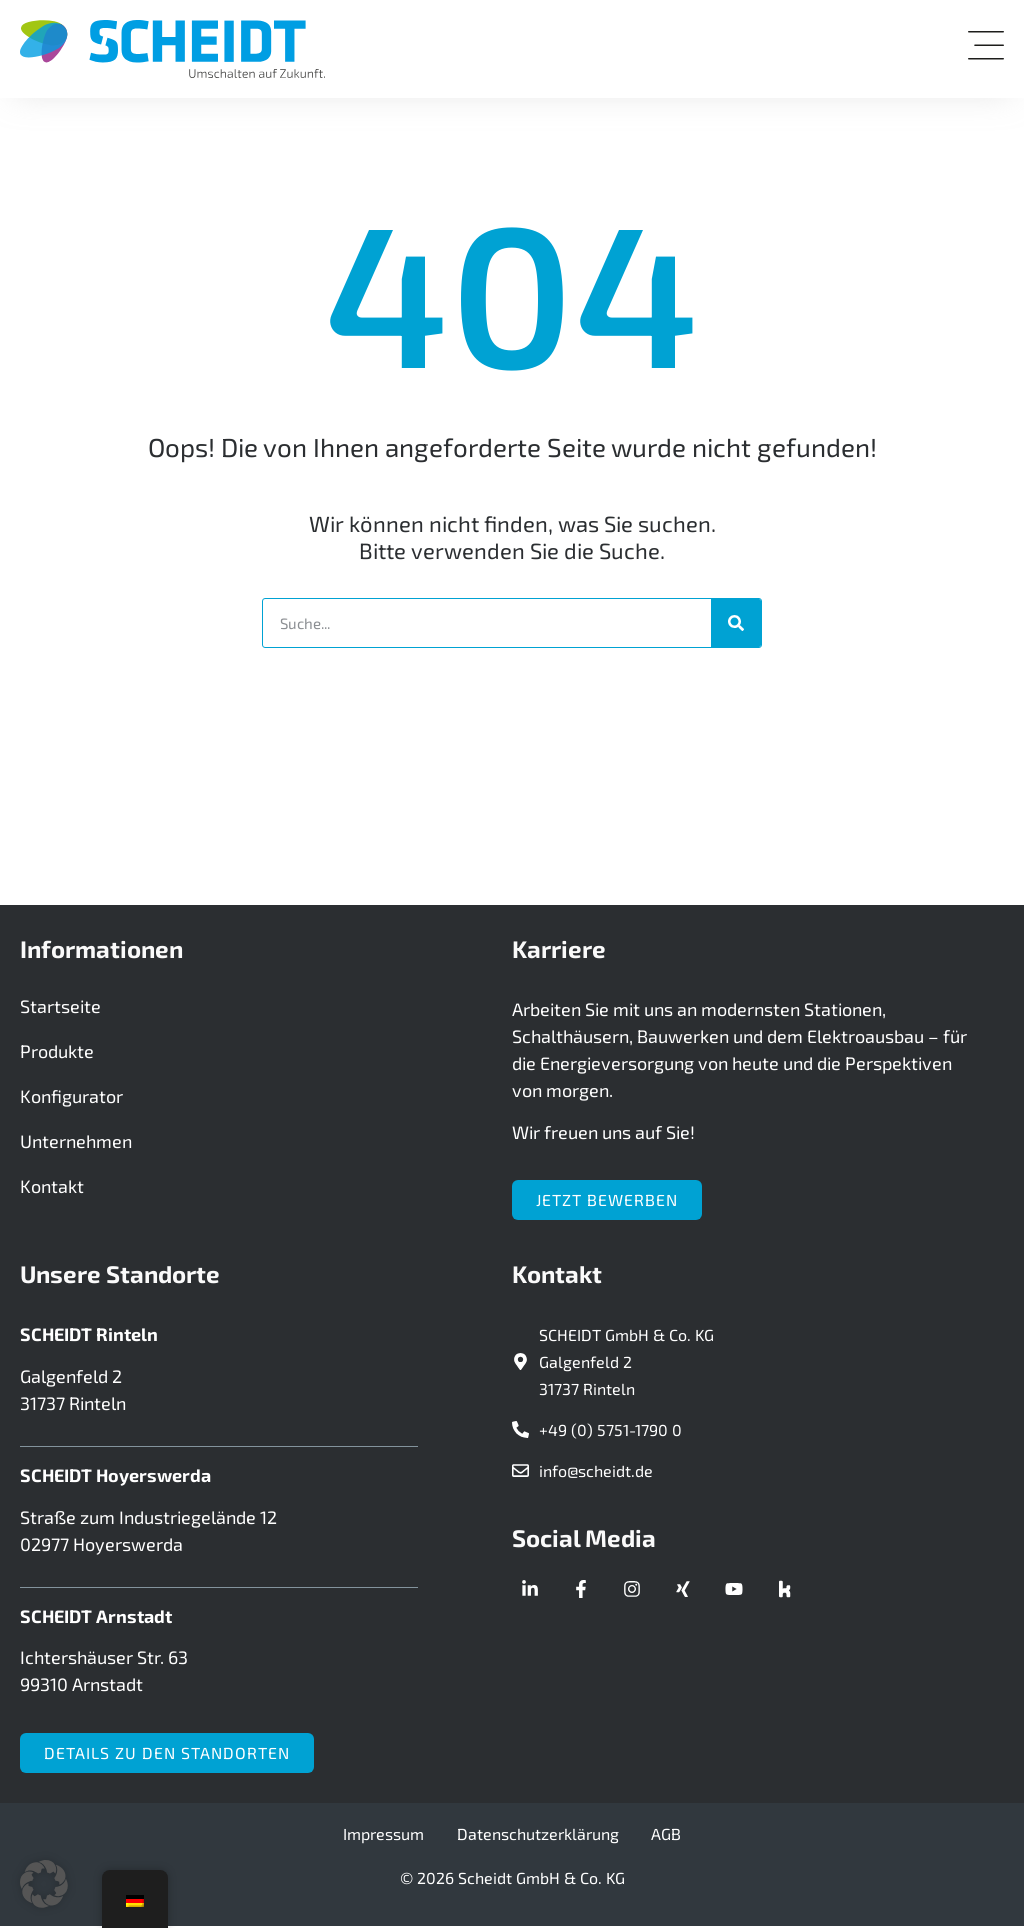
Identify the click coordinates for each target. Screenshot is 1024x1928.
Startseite (60, 1010)
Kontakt (52, 1190)
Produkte (57, 1055)
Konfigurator (71, 1100)
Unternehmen (76, 1145)
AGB (659, 1835)
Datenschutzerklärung (538, 1835)
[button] (44, 1884)
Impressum (391, 1835)
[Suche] (736, 623)
